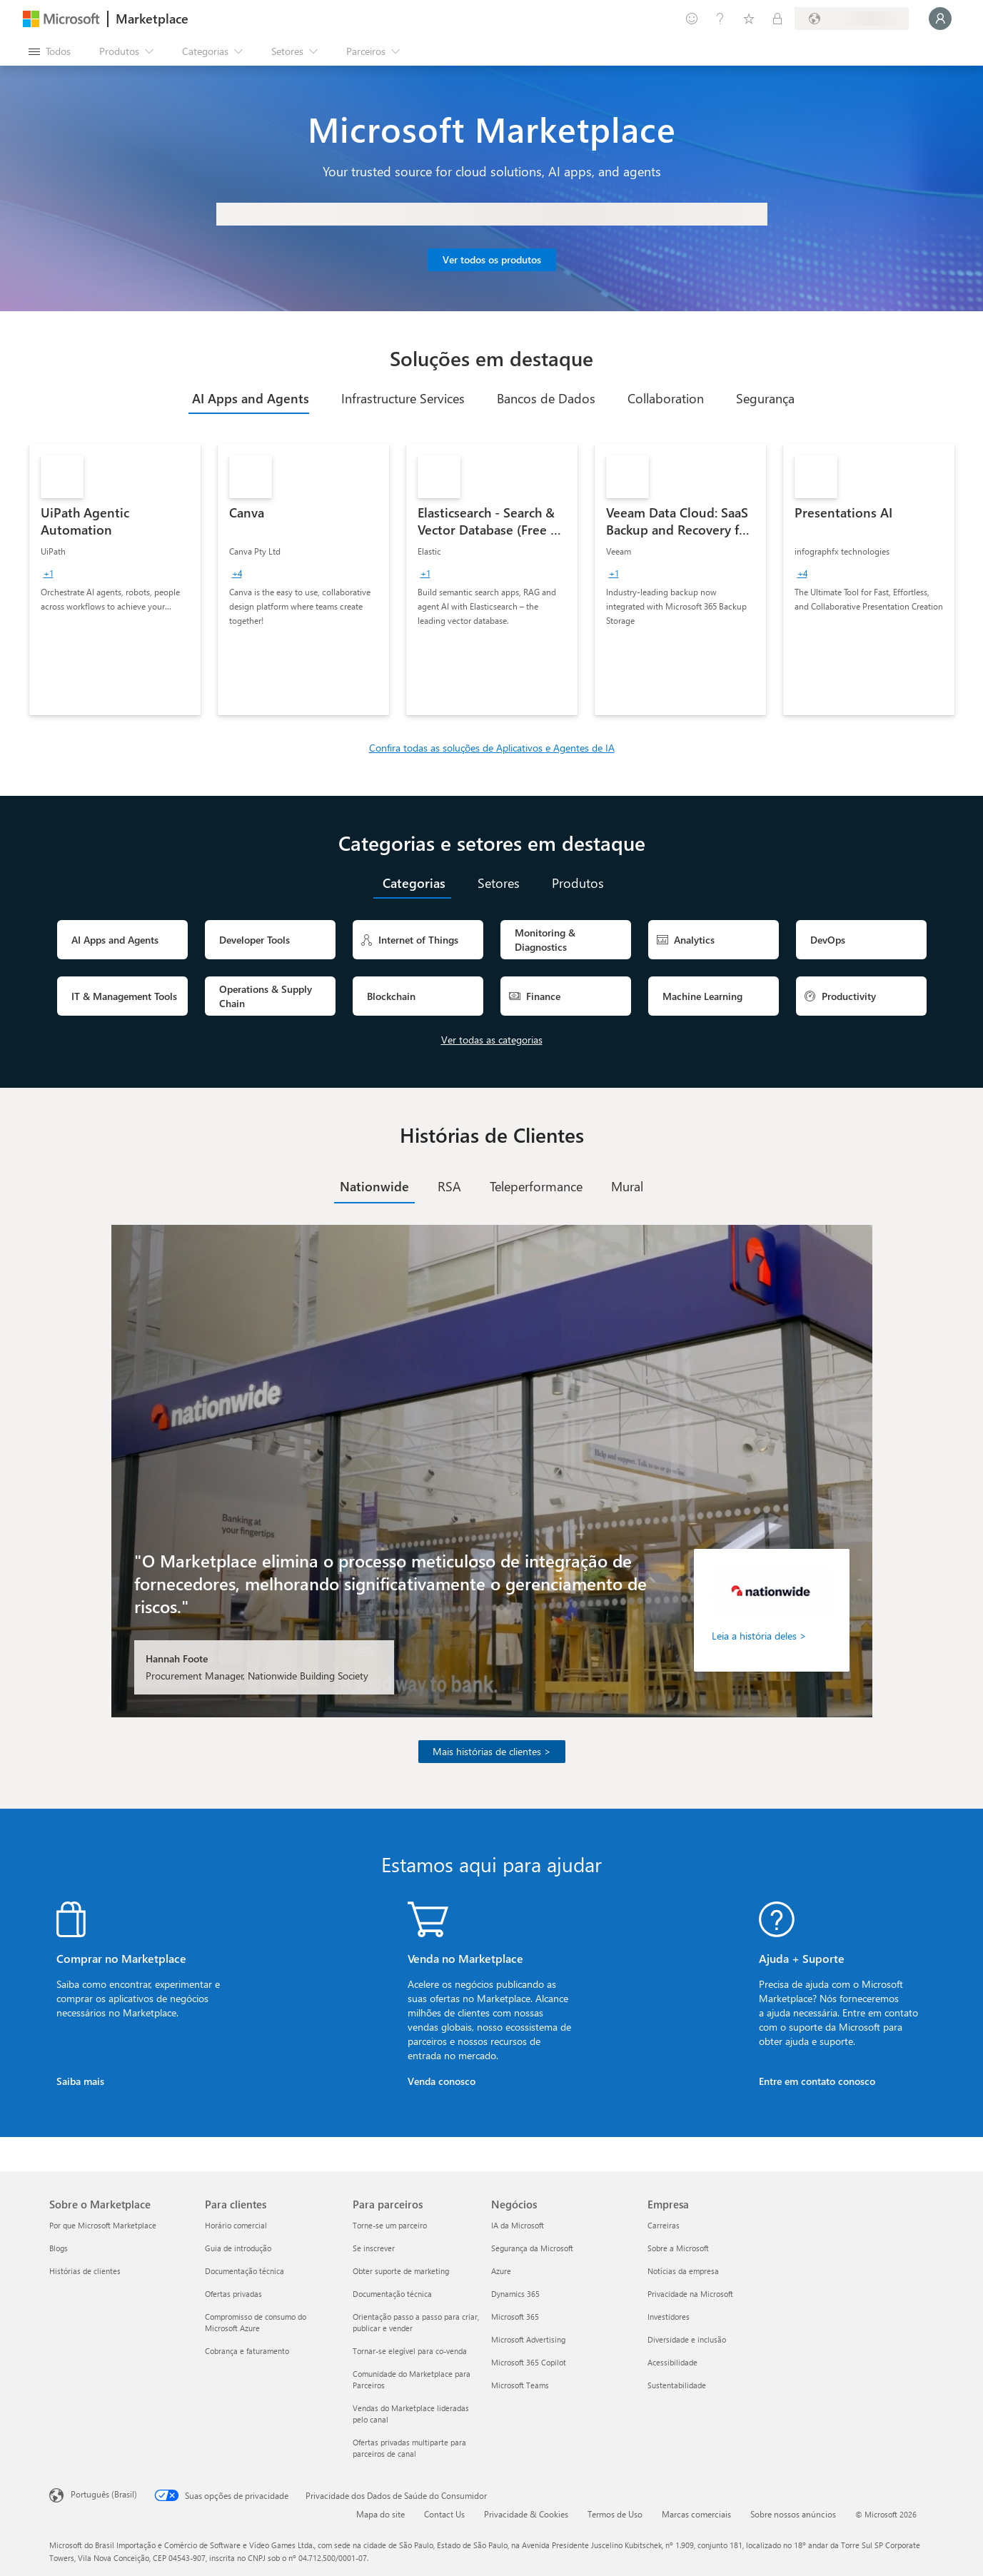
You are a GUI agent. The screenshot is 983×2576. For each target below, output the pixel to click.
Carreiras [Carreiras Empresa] (663, 2225)
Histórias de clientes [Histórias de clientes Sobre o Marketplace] (85, 2271)
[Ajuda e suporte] (720, 18)
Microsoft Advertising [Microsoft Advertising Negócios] (528, 2339)
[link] (115, 579)
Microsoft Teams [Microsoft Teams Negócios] (520, 2385)
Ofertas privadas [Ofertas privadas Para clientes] (233, 2293)
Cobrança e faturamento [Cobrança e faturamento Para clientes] (247, 2350)
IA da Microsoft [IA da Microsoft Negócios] (517, 2225)
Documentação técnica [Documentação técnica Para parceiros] (392, 2293)
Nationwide (374, 1186)
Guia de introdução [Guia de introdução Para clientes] (238, 2248)
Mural (627, 1186)
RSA (449, 1186)
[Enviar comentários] (691, 18)
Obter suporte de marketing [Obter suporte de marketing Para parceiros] (401, 2271)
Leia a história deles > (759, 1635)
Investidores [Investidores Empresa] (668, 2316)
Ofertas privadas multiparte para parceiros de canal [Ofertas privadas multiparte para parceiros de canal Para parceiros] (409, 2448)
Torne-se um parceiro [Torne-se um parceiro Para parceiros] (390, 2225)
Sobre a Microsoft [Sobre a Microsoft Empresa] (678, 2248)
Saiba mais (80, 2081)
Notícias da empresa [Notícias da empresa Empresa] (683, 2271)
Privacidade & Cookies (526, 2514)
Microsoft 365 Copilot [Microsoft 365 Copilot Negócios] (528, 2362)
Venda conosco (441, 2081)
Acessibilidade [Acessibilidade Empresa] (672, 2362)
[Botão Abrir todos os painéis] (49, 51)
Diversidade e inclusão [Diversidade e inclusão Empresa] (686, 2339)
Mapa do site (380, 2514)
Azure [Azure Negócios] (501, 2271)
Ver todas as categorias (492, 1039)
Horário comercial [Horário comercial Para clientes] (236, 2225)
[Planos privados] (777, 18)
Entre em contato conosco (817, 2081)
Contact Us (444, 2514)
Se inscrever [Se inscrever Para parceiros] (374, 2248)
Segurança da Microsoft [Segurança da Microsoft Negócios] (532, 2248)
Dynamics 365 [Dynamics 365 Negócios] (515, 2293)
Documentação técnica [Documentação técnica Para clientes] (244, 2271)
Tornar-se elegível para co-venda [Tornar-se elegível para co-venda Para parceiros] (410, 2350)
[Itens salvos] (748, 18)
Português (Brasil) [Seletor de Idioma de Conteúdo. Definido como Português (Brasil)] (104, 2494)
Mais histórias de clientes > (492, 1751)
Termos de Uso (615, 2514)
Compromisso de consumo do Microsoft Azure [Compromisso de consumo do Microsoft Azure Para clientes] (255, 2322)
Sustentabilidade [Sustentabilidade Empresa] (676, 2385)
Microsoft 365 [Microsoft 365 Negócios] (515, 2316)
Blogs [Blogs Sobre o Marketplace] (58, 2248)
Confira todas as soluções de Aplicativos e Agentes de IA (492, 747)
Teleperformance (536, 1186)
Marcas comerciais (696, 2514)
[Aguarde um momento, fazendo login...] (940, 18)
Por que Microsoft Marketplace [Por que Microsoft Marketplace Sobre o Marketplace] (102, 2225)
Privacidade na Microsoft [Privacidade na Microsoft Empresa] (690, 2293)
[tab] (249, 398)
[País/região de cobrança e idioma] (852, 18)
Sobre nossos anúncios (793, 2514)
